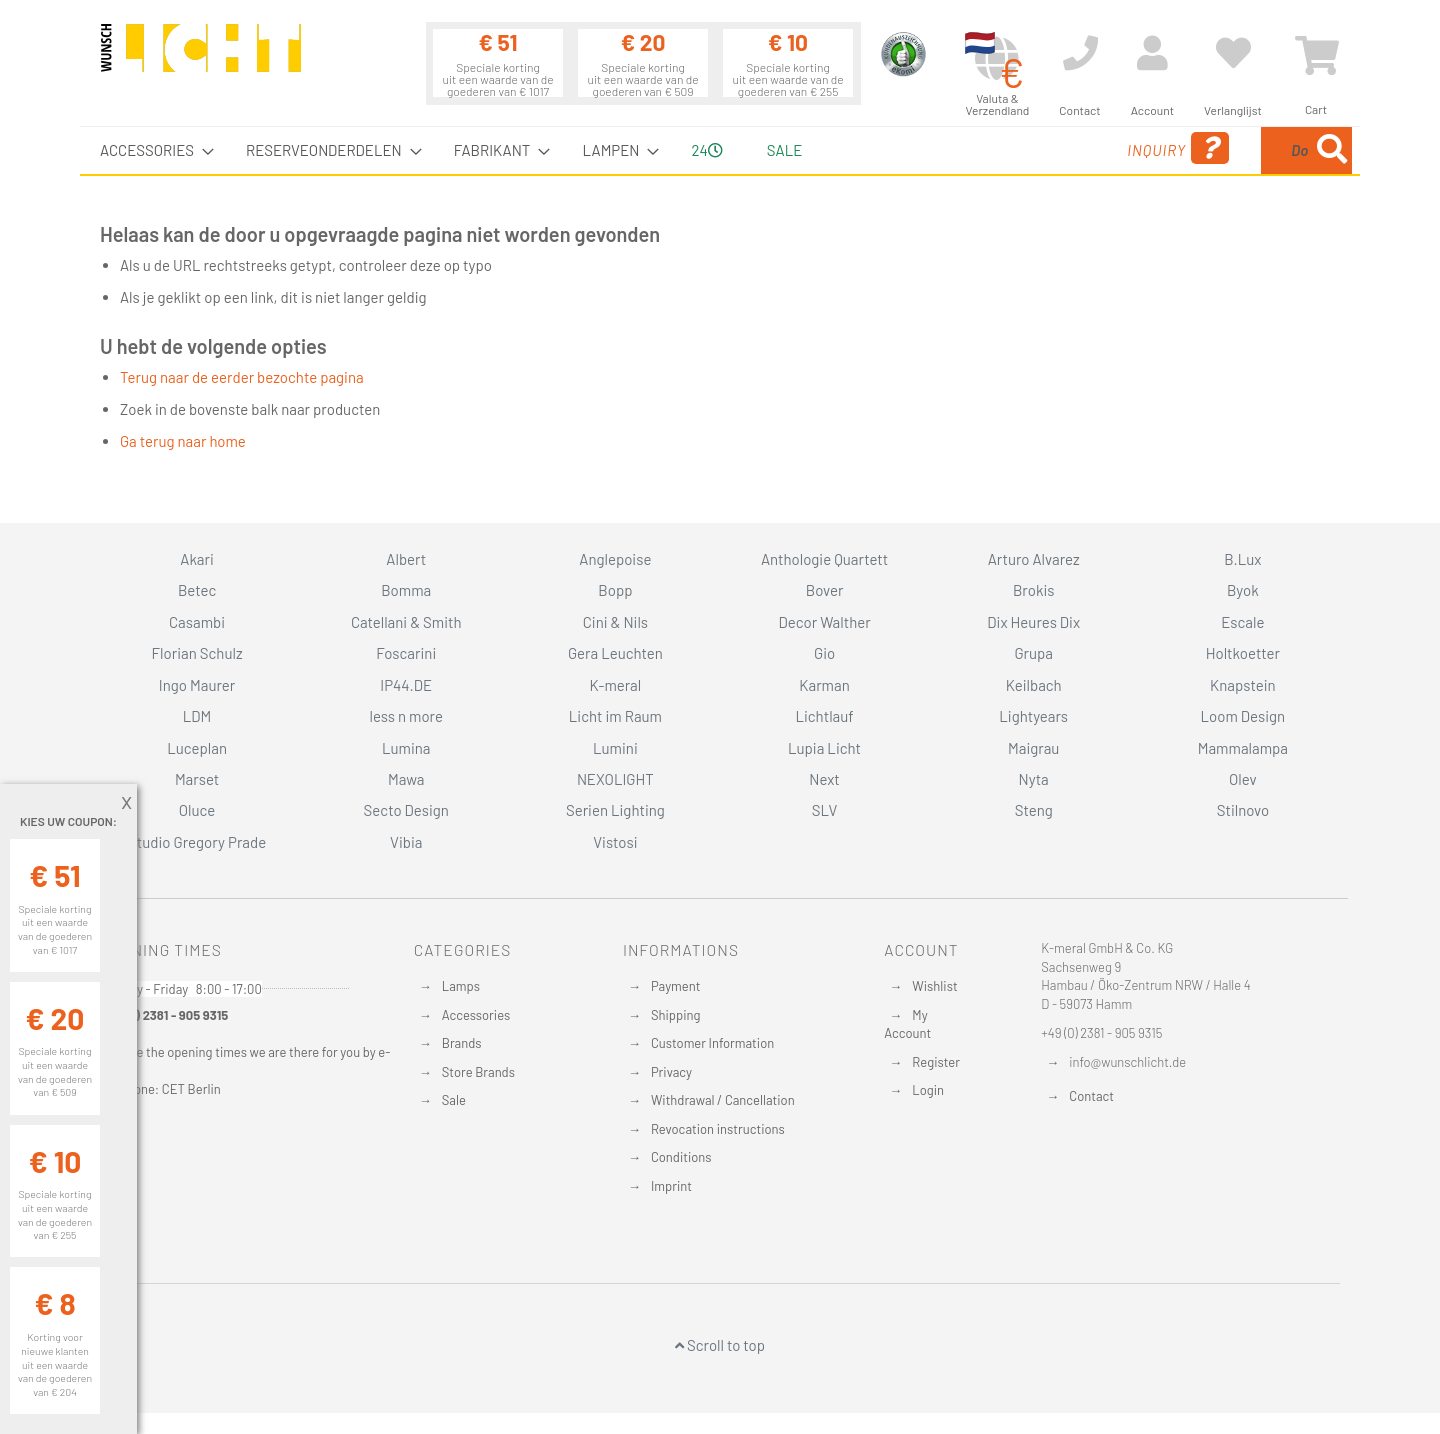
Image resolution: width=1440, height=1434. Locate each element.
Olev (1243, 779)
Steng (1034, 810)
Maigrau (1033, 748)
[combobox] (1207, 150)
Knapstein (1243, 685)
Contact (1091, 1096)
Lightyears (1033, 716)
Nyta (1034, 779)
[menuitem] (151, 150)
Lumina (406, 748)
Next (824, 779)
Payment (676, 986)
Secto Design (406, 810)
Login (928, 1090)
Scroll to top (720, 1345)
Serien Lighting (615, 810)
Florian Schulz (197, 653)
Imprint (671, 1186)
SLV (825, 810)
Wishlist (934, 986)
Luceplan (197, 748)
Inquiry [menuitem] (1018, 148)
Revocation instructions (718, 1129)
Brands (462, 1043)
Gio (824, 653)
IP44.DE (406, 685)
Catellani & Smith (406, 622)
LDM (197, 716)
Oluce (197, 810)
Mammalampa (1243, 748)
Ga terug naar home (183, 441)
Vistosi (615, 842)
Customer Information (712, 1043)
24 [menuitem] (706, 150)
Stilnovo (1243, 810)
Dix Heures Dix (1033, 622)
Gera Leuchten (615, 653)
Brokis (1034, 590)
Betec (197, 590)
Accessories (476, 1015)
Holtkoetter (1243, 653)
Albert (406, 559)
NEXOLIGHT (615, 779)
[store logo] (201, 57)
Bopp (615, 590)
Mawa (406, 779)
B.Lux (1242, 559)
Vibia (406, 842)
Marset (197, 779)
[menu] (720, 150)
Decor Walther (824, 622)
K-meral (616, 685)
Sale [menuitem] (784, 150)
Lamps (461, 986)
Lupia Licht (824, 748)
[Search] (1332, 150)
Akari (196, 559)
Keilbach (1034, 685)
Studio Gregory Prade (197, 842)
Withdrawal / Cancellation (723, 1100)
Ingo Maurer (197, 685)
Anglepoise (615, 559)
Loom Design (1243, 716)
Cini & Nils (615, 622)
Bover (825, 590)
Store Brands (478, 1072)
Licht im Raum (615, 716)
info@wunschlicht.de (1127, 1062)
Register (936, 1062)
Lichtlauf (824, 716)
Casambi (197, 622)
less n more (406, 716)
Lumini (615, 748)
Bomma (406, 590)
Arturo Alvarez (1034, 559)
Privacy (671, 1072)
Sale (454, 1100)
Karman (824, 685)
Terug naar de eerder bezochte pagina (242, 377)
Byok (1243, 590)
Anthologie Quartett (824, 559)
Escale (1242, 622)
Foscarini (406, 653)
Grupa (1033, 653)
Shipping (676, 1015)
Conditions (681, 1157)
